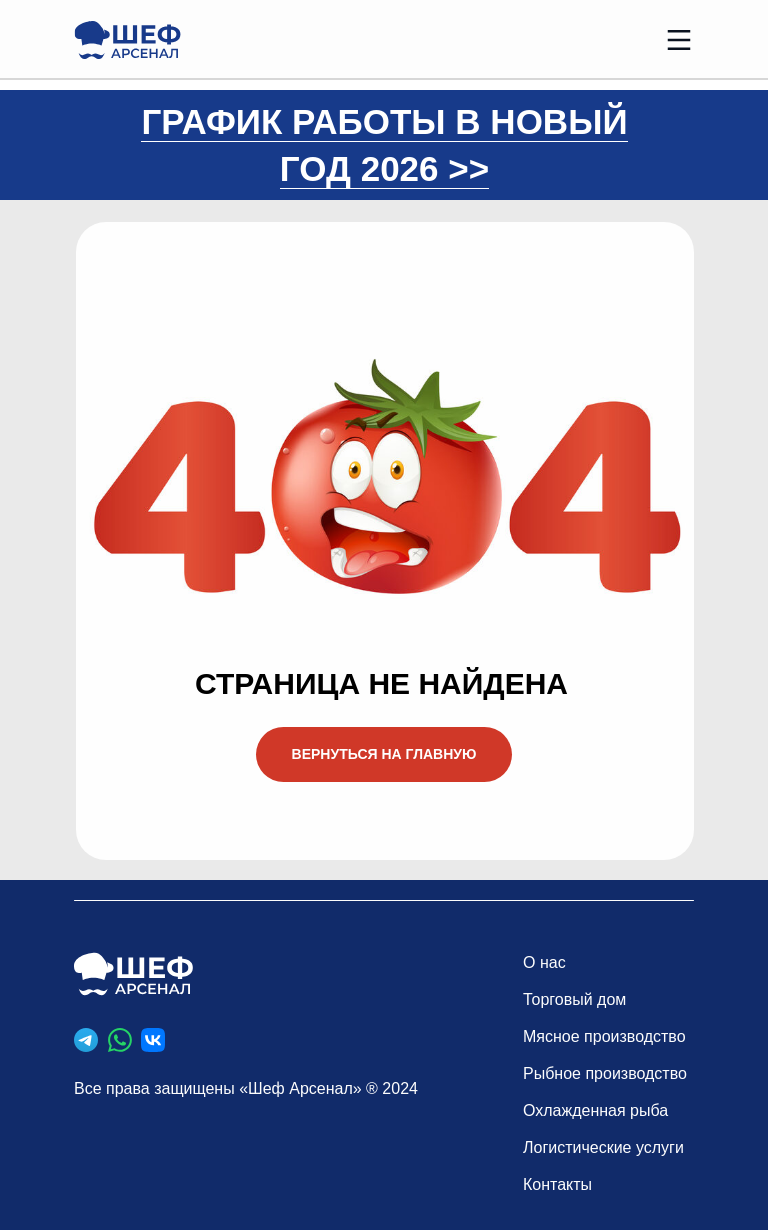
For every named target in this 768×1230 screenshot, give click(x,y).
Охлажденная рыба (595, 1110)
